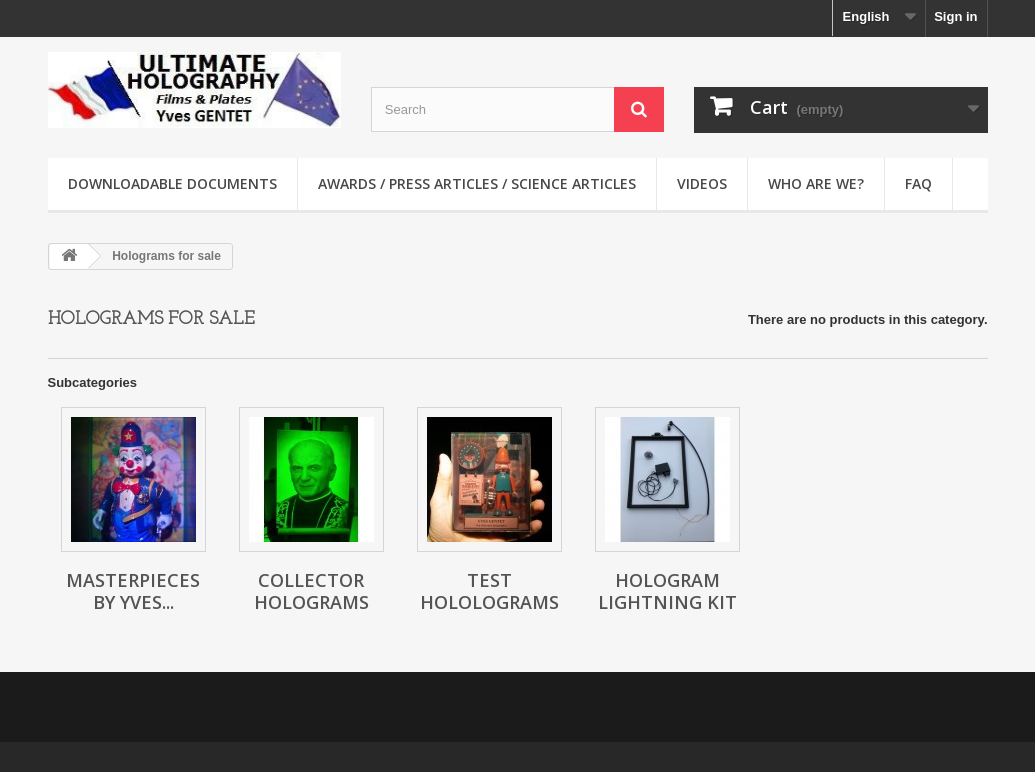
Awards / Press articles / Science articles (477, 183)
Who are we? (816, 183)
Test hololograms (489, 591)
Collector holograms (311, 591)
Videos (702, 183)
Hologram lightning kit (667, 591)
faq (918, 183)
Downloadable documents (172, 183)
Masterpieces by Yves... (133, 591)
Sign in (955, 16)
